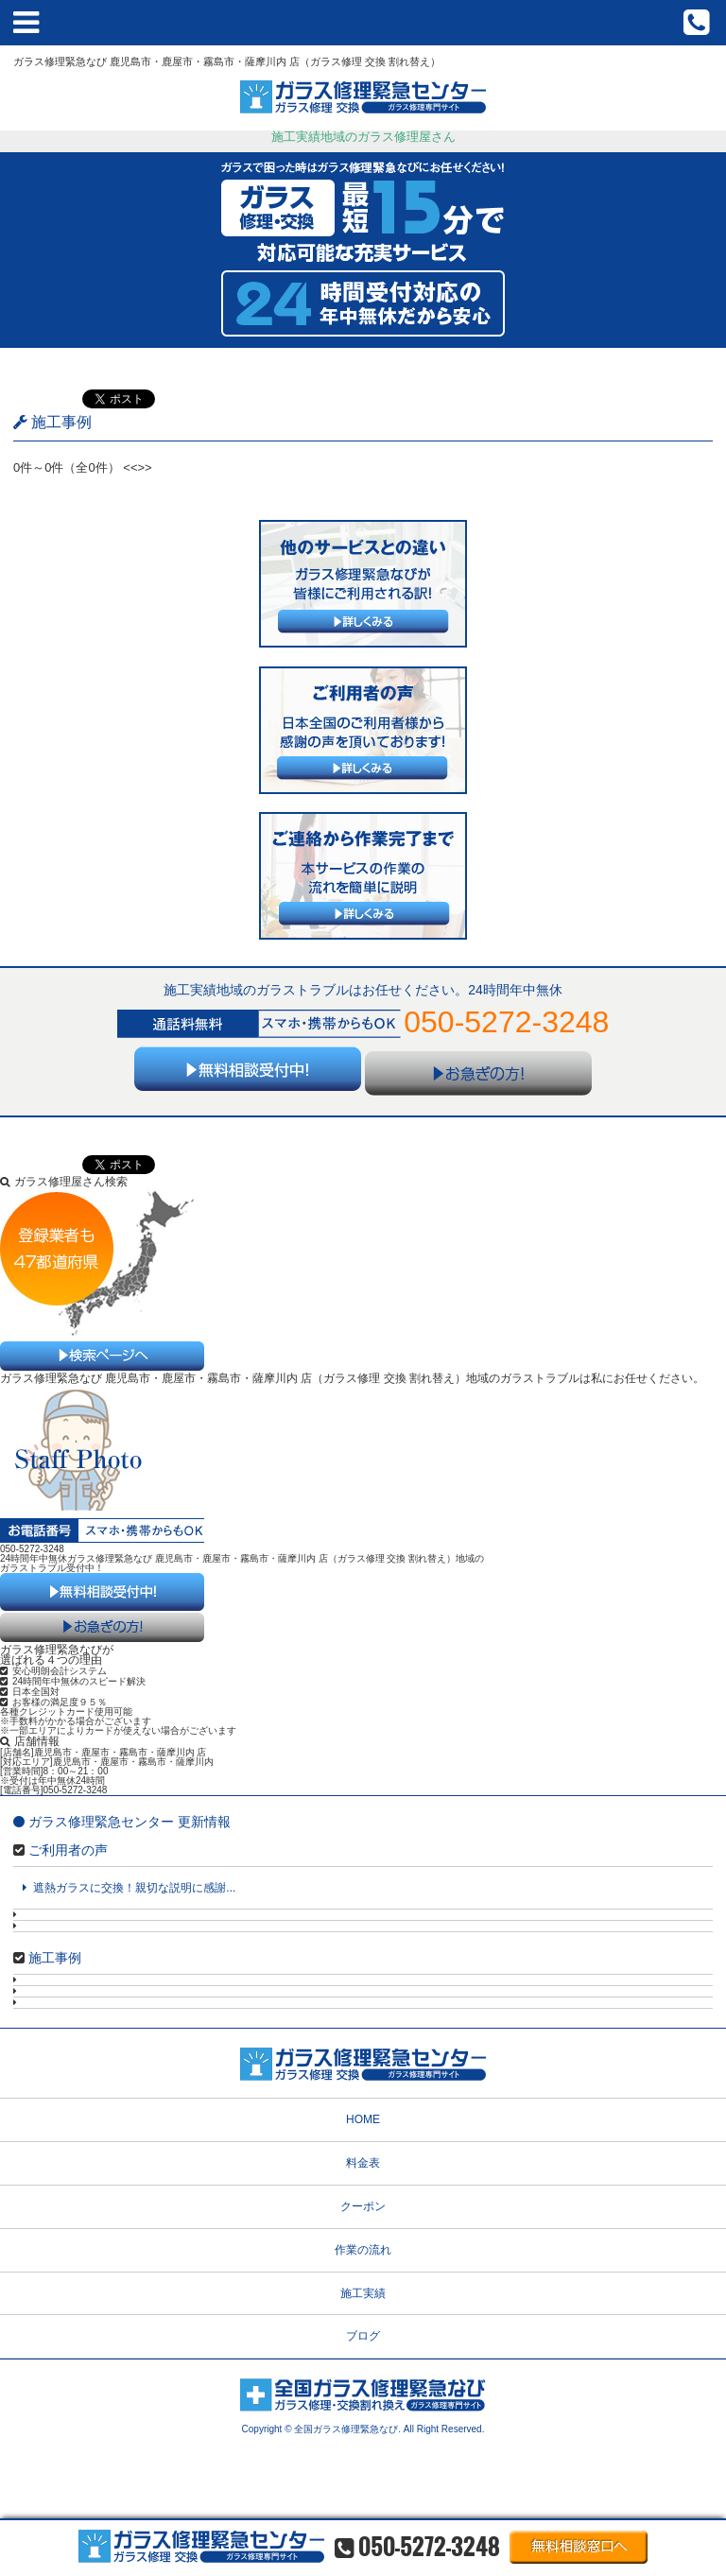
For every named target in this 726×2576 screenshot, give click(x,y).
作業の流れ (363, 2249)
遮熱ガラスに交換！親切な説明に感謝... (129, 1887)
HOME (363, 2119)
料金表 (363, 2163)
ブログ (363, 2336)
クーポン (363, 2206)
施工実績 (363, 2293)
